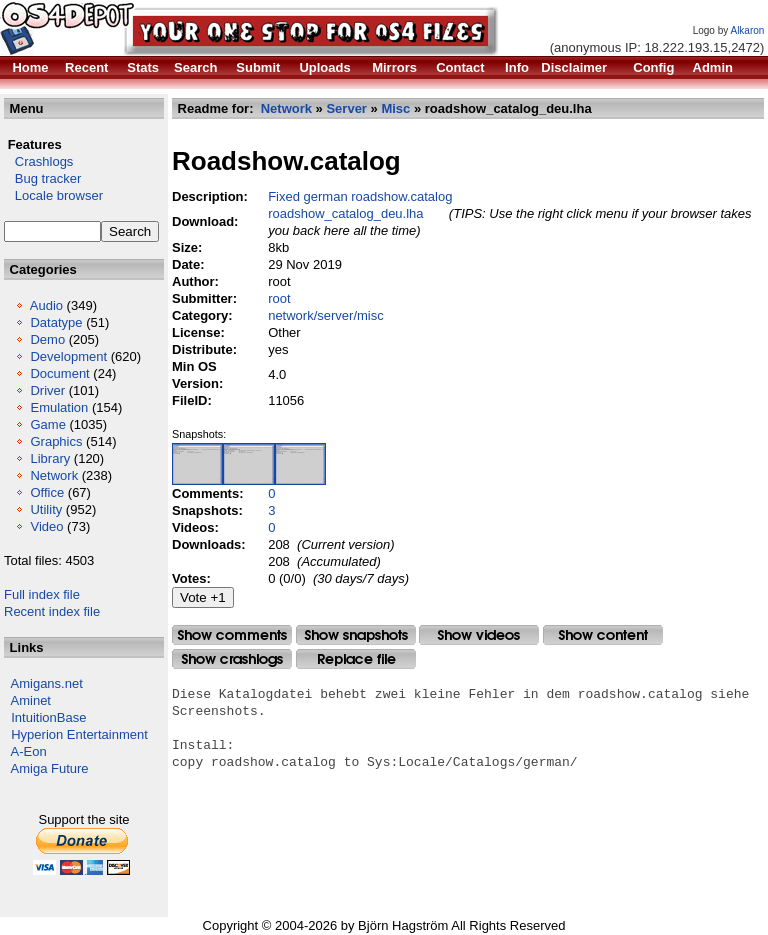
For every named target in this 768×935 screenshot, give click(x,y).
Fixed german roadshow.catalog (360, 196)
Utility (46, 509)
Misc (395, 108)
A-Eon (29, 751)
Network (54, 475)
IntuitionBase (48, 717)
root (279, 298)
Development (68, 356)
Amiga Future (50, 768)
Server (346, 108)
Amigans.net (47, 683)
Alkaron (747, 30)
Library (50, 458)
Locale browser (53, 195)
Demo (47, 339)
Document (59, 373)
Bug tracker (42, 178)
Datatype (56, 322)
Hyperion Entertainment (79, 734)
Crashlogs (38, 161)
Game (47, 424)
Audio (46, 305)
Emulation (59, 407)
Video (46, 526)
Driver (47, 390)
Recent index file (52, 611)
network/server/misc (326, 315)
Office (47, 492)
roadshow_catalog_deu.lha (345, 213)
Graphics (56, 441)
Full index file (42, 594)
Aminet (31, 700)
